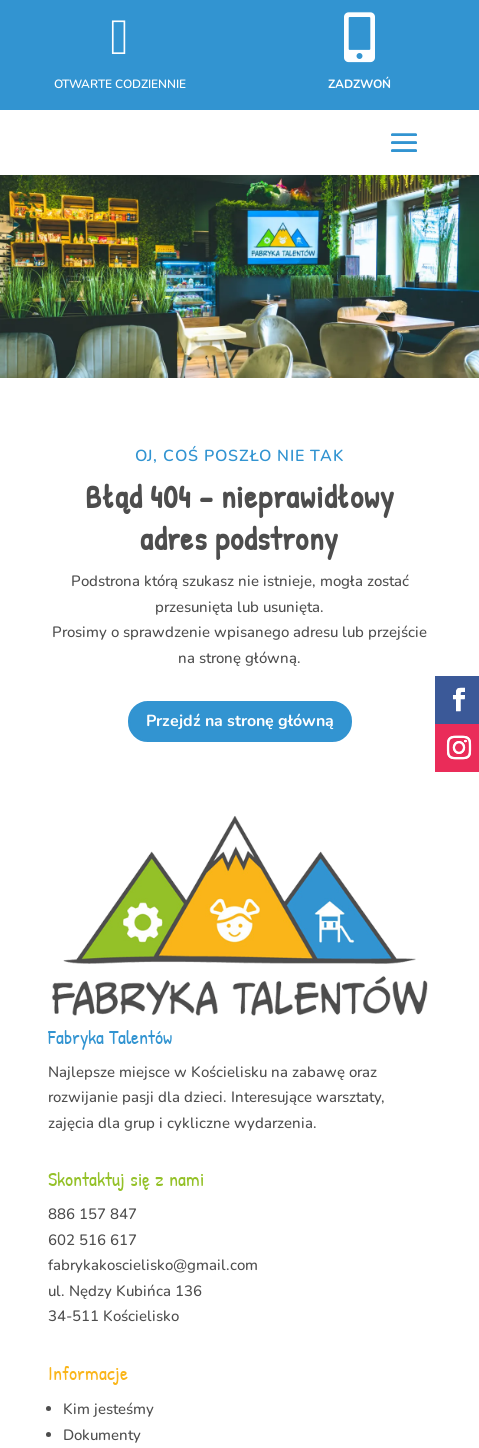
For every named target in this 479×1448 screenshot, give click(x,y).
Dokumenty (102, 1435)
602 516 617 (92, 1240)
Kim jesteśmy (108, 1409)
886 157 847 (92, 1214)
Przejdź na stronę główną (240, 721)
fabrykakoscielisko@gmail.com (153, 1265)
